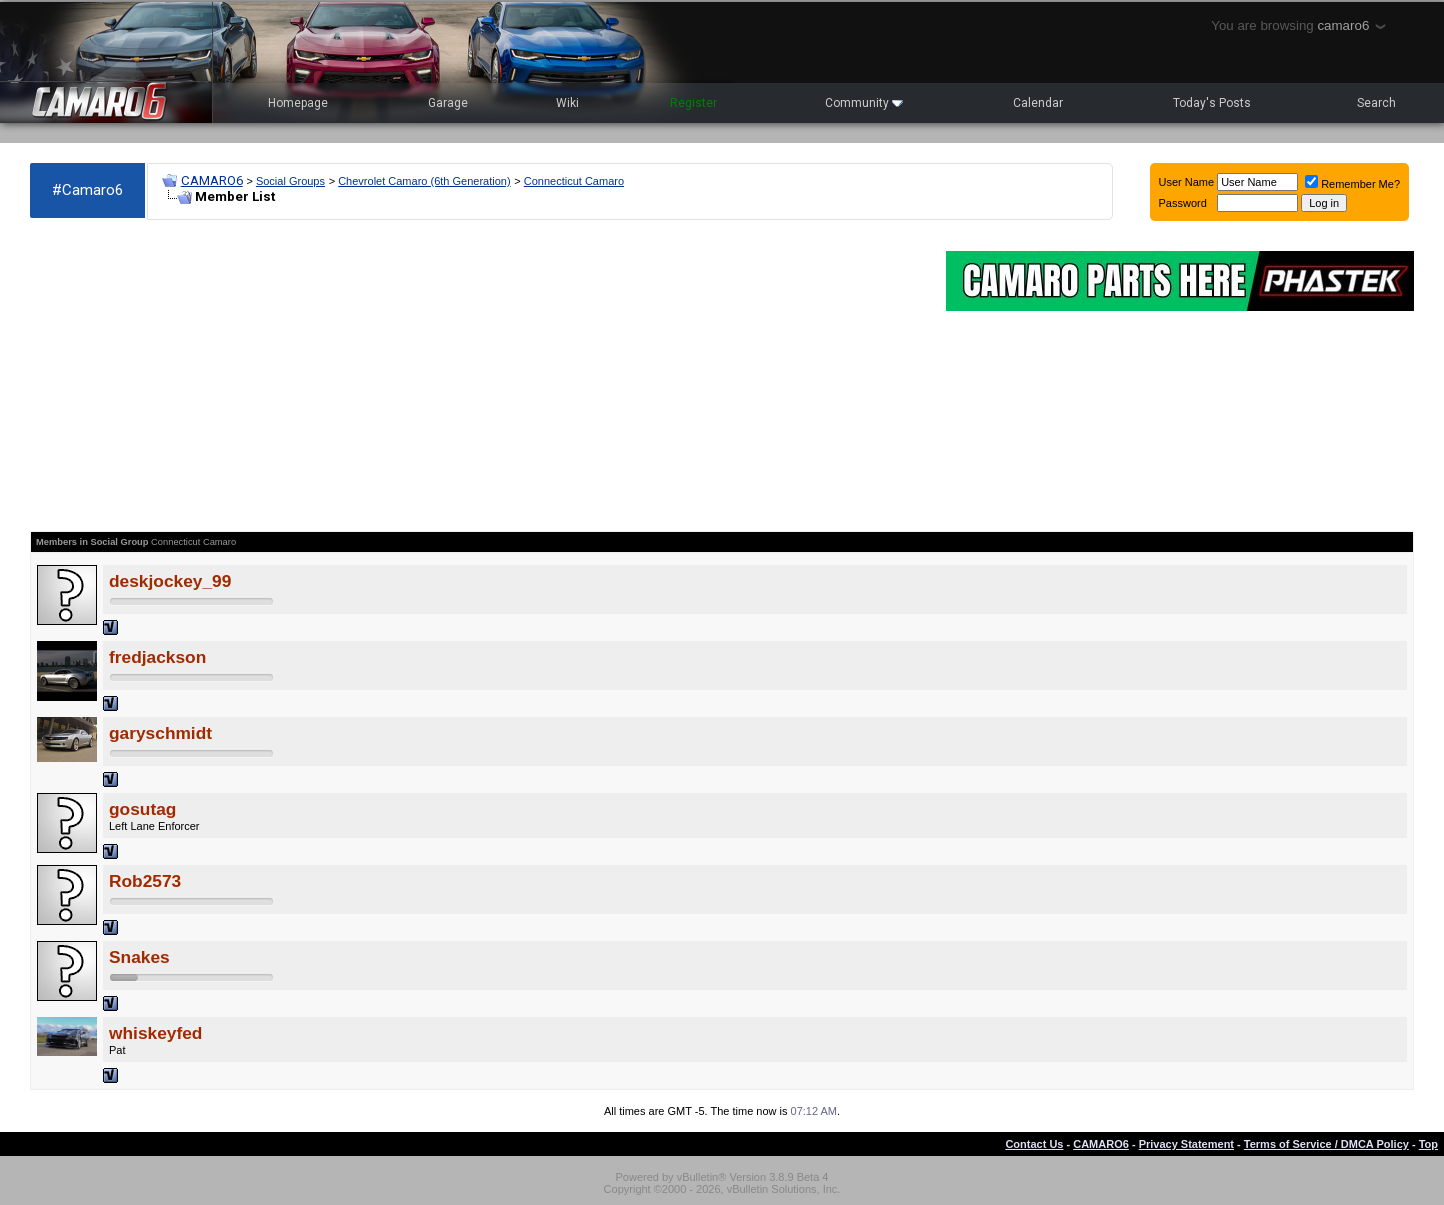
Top (1428, 1144)
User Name (1187, 182)
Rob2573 (145, 881)
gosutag (142, 809)
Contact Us (1034, 1144)
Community (864, 103)
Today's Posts (1212, 103)
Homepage (298, 103)
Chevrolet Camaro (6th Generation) (424, 181)
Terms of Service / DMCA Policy (1326, 1144)
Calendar (1038, 103)
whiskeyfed (155, 1033)
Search (1376, 103)
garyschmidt (160, 733)
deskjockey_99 (170, 581)
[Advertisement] (478, 376)
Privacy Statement (1186, 1144)
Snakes (139, 957)
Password (1183, 203)
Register (693, 103)
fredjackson (157, 657)
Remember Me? (1352, 184)
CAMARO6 (212, 180)
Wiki (567, 103)
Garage (448, 103)
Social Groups (290, 181)
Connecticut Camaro (574, 181)
